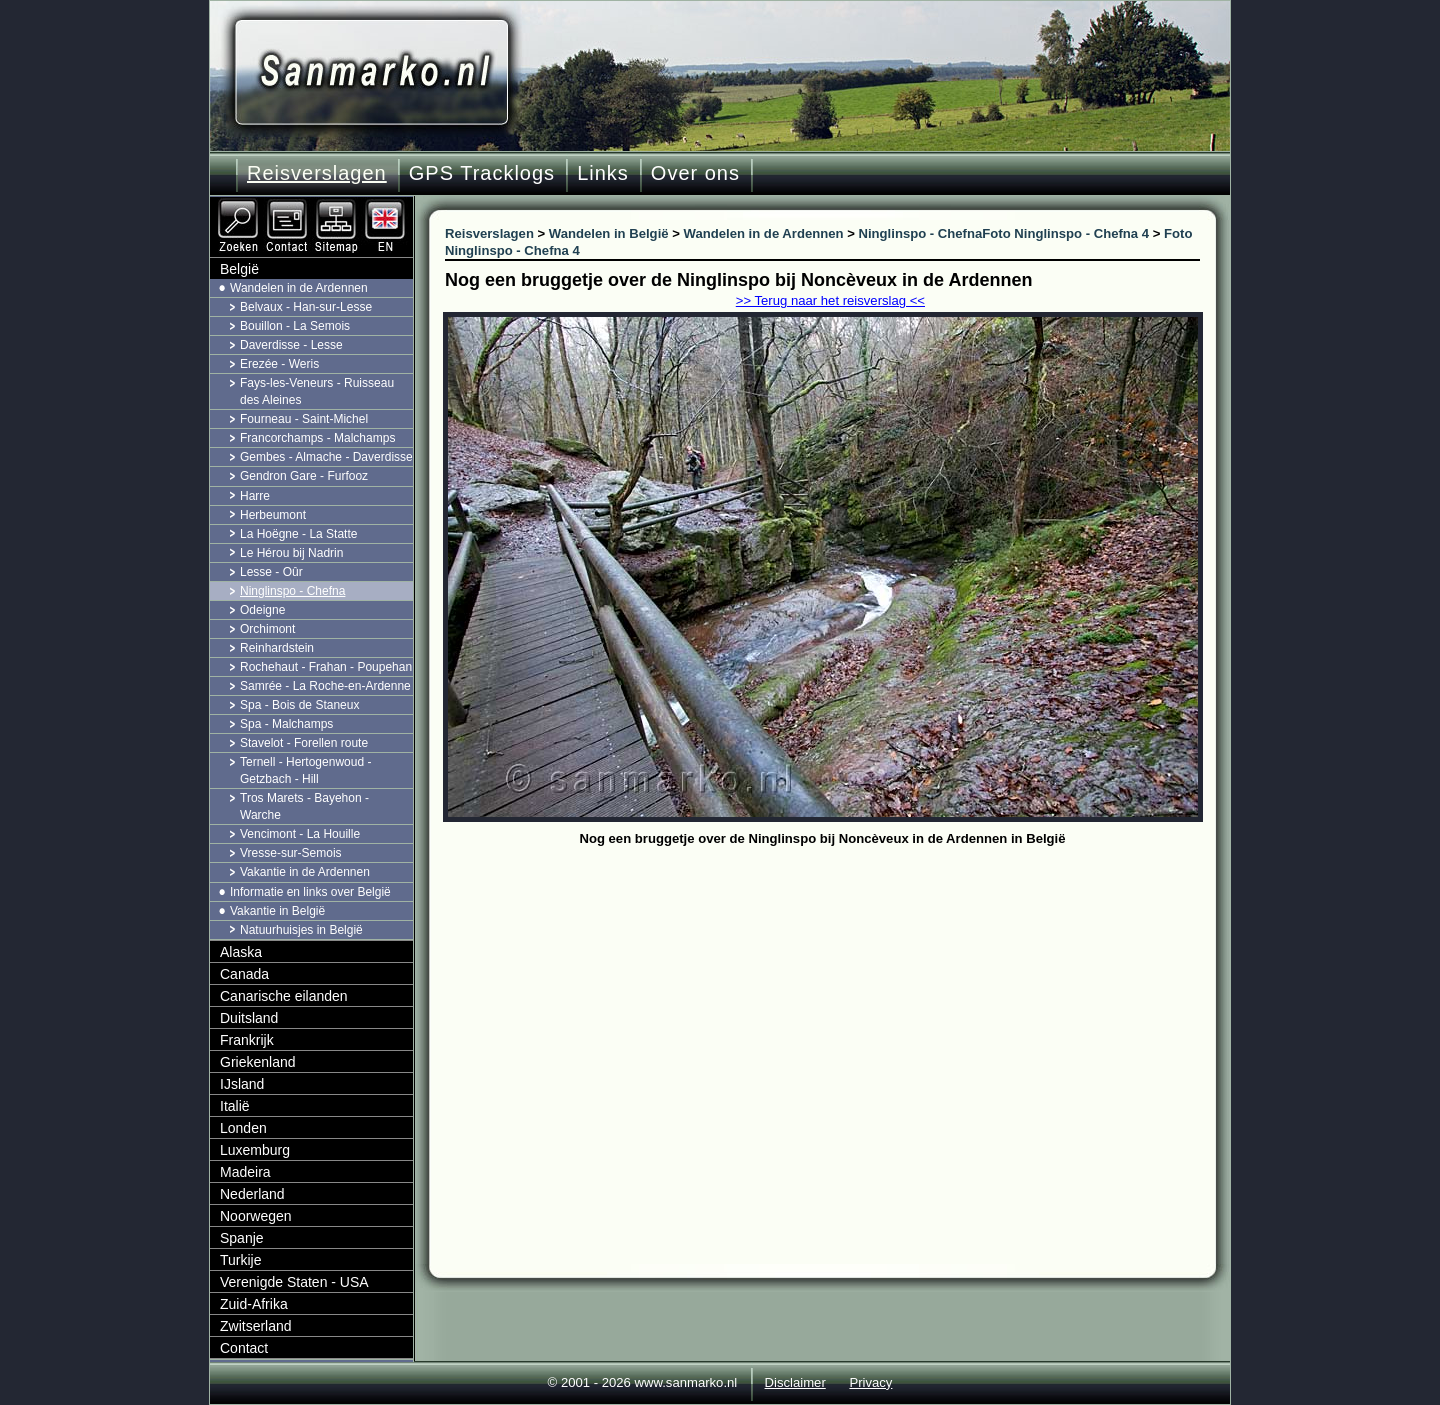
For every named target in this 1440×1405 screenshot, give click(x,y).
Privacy (870, 1382)
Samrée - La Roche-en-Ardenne (325, 686)
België (239, 269)
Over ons (695, 173)
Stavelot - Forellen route (304, 743)
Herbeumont (273, 515)
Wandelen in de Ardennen (299, 288)
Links (603, 173)
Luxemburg (255, 1150)
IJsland (242, 1084)
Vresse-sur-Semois (291, 853)
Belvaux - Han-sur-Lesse (306, 307)
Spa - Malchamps (286, 724)
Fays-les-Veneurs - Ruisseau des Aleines (317, 391)
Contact (244, 1348)
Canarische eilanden (284, 996)
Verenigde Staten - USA (294, 1282)
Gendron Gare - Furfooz (304, 476)
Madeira (245, 1172)
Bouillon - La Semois (295, 326)
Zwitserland (256, 1326)
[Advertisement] (837, 1002)
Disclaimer (795, 1382)
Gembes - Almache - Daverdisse (326, 457)
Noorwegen (256, 1216)
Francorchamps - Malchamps (317, 438)
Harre (255, 496)
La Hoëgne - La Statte (298, 534)
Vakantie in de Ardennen (305, 872)
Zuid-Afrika (254, 1304)
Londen (243, 1128)
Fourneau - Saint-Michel (304, 419)
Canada (244, 974)
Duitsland (249, 1018)
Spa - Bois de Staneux (299, 705)
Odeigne (262, 610)
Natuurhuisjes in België (301, 930)
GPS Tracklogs (482, 173)
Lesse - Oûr (271, 572)
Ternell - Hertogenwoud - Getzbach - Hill (305, 770)
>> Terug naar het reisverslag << (830, 300)
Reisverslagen (317, 173)
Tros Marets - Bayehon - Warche (304, 806)
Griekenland (258, 1062)
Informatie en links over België (310, 892)
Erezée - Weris (279, 364)
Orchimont (267, 629)
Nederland (252, 1194)
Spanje (242, 1238)
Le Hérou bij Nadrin (291, 553)
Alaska (241, 952)
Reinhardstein (277, 648)
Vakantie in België (277, 911)
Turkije (241, 1260)
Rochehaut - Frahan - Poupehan (326, 667)
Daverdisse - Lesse (291, 345)
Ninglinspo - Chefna (292, 591)
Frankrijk (247, 1040)
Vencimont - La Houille (300, 834)
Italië (235, 1106)
